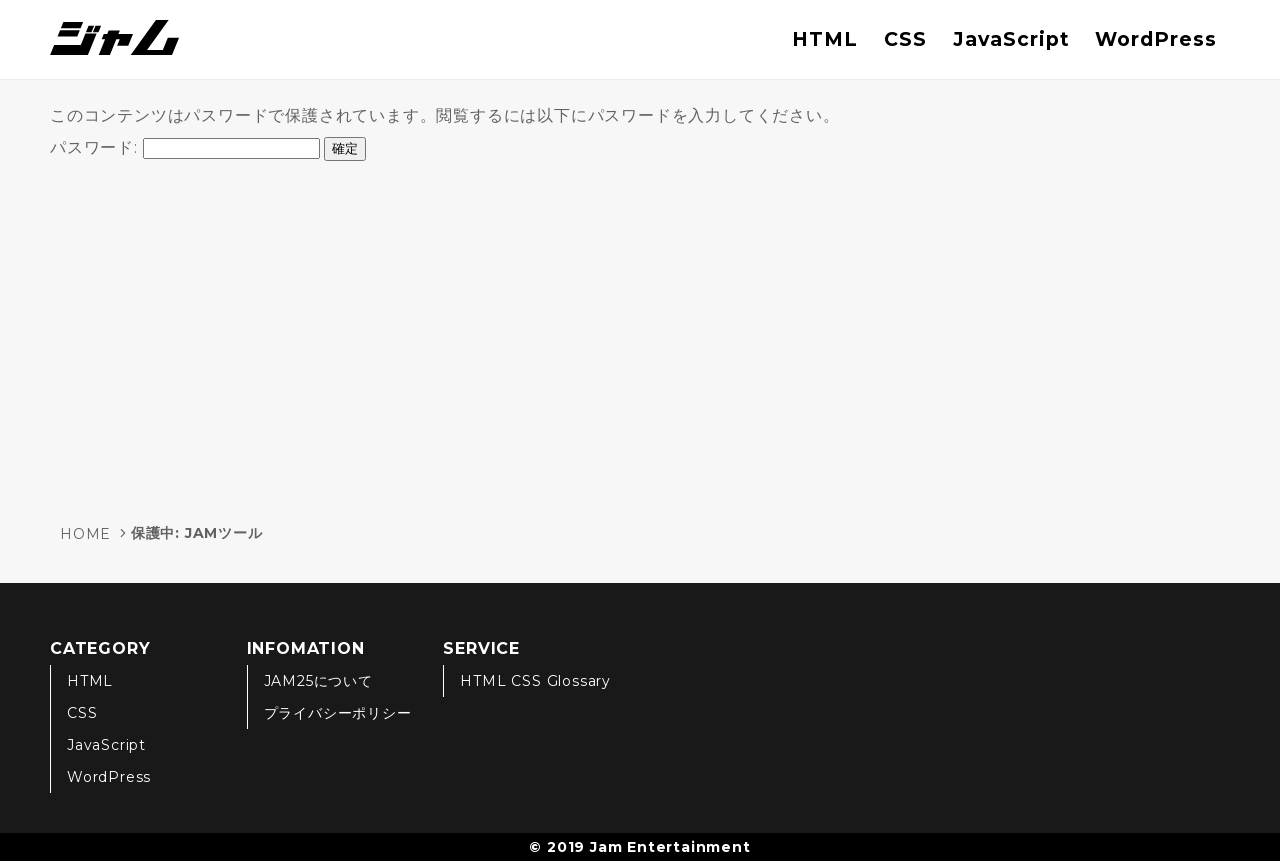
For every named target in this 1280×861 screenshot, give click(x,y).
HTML (825, 39)
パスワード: (185, 147)
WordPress (1156, 39)
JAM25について (318, 681)
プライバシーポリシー (338, 713)
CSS (905, 39)
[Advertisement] (640, 334)
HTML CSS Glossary (535, 681)
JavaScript (1011, 39)
